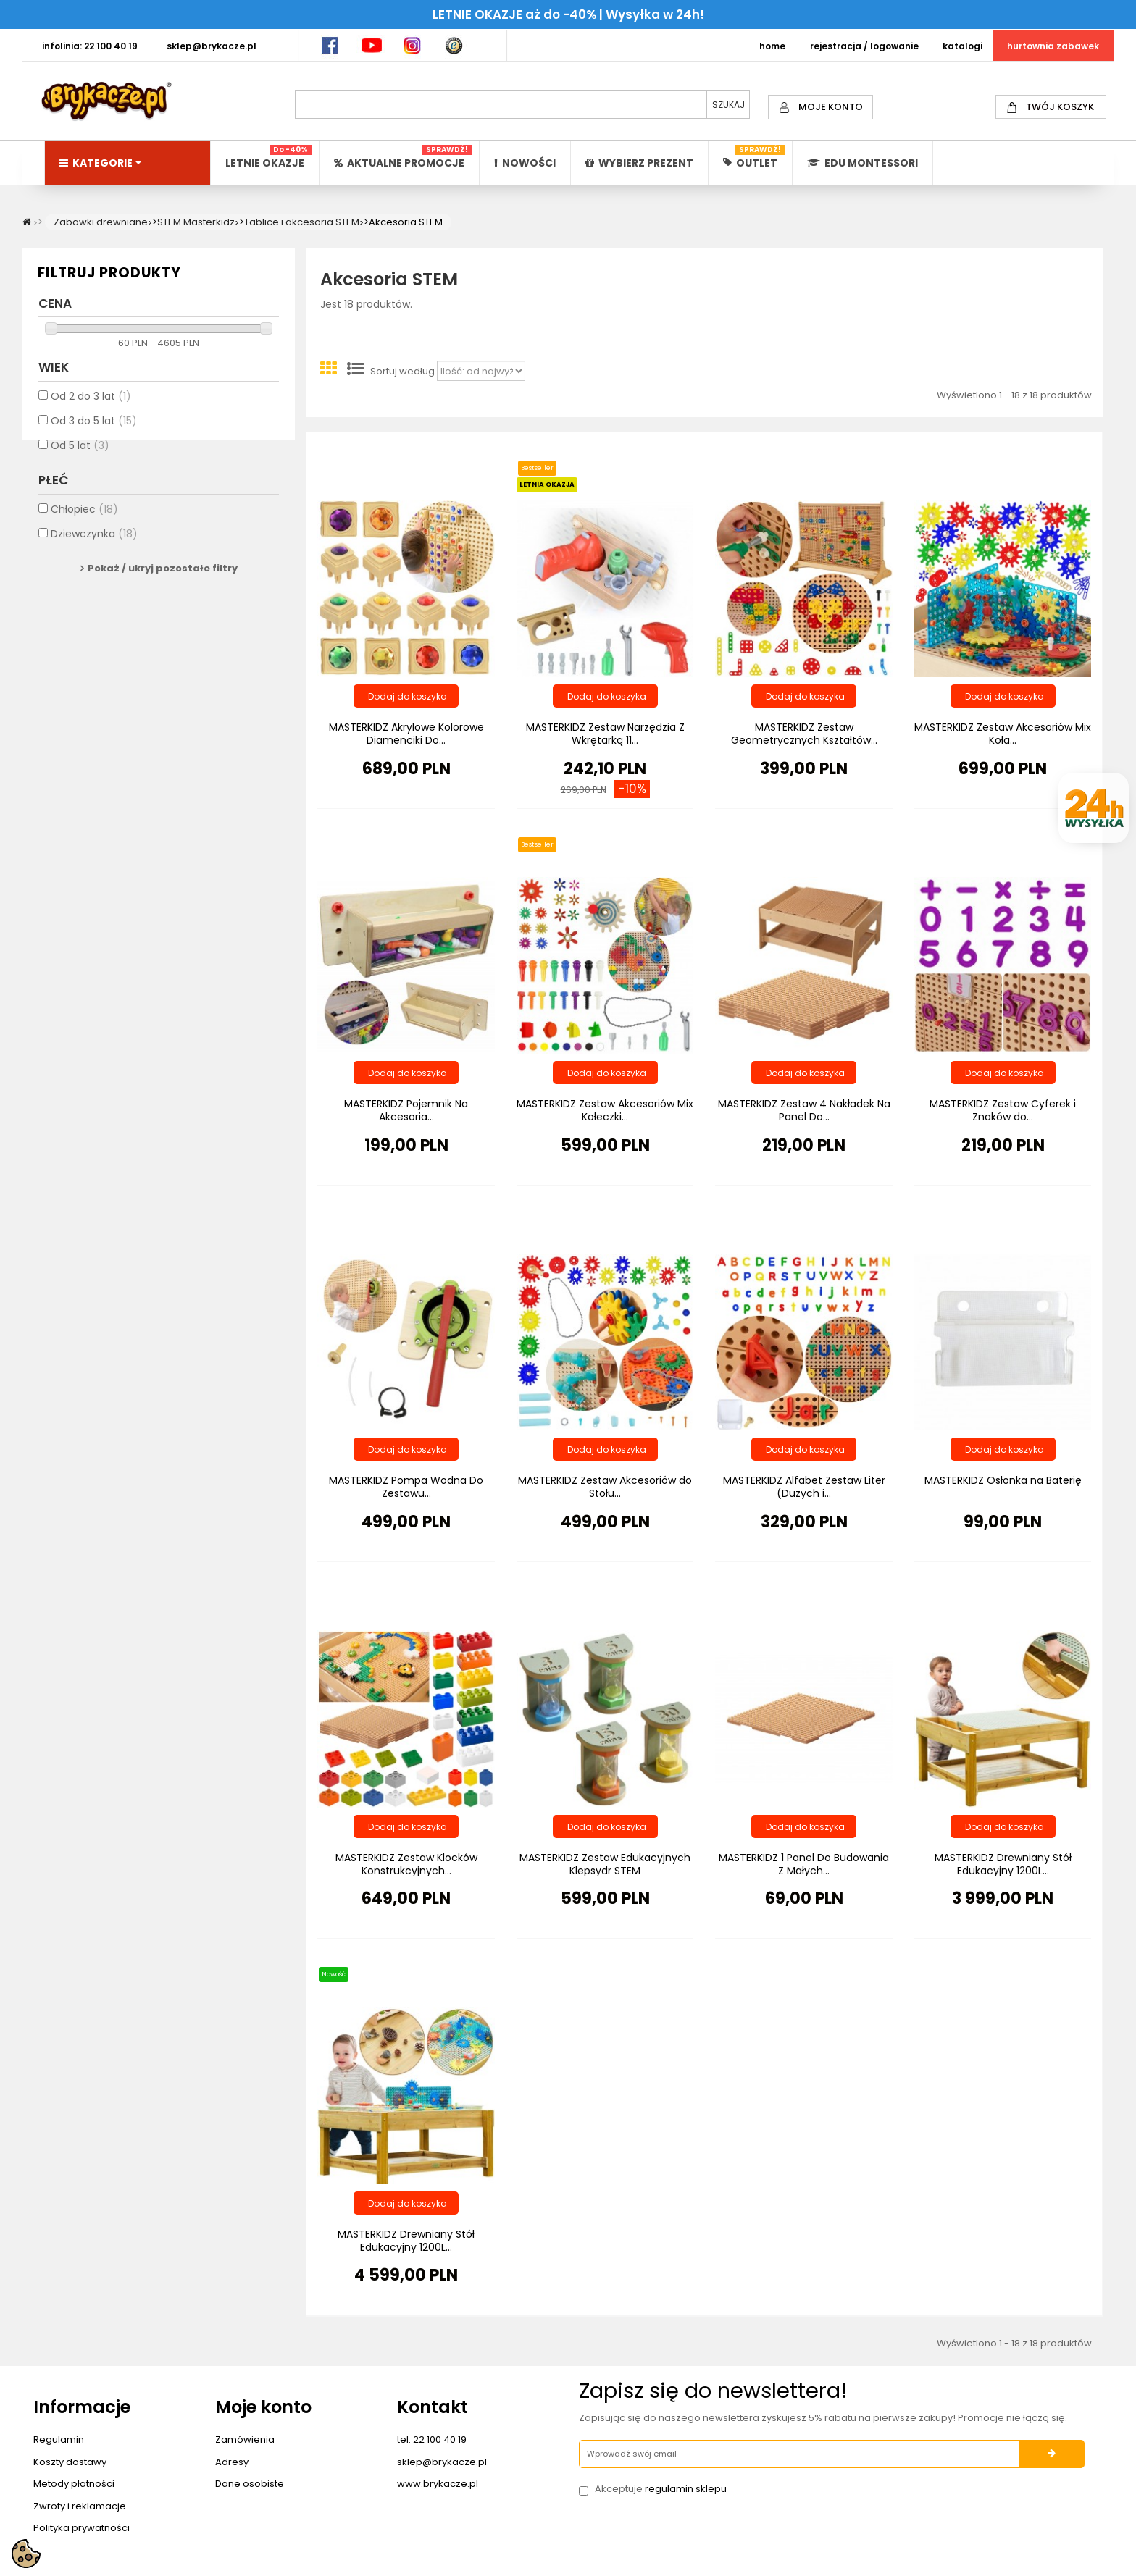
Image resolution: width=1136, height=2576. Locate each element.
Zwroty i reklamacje (79, 2506)
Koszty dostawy (69, 2462)
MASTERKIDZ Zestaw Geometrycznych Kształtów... (804, 734)
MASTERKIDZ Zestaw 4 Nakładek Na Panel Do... (804, 1110)
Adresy (231, 2462)
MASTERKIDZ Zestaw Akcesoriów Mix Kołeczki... (605, 1110)
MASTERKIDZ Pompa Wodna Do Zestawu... (406, 1487)
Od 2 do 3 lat (91, 405)
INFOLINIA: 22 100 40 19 (90, 46)
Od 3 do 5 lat (94, 429)
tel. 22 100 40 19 (432, 2439)
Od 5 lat (80, 454)
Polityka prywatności (81, 2528)
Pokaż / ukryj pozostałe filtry (163, 576)
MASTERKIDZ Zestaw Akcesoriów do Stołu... (605, 1487)
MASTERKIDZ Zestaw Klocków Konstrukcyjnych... (406, 1864)
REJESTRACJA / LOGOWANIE (864, 46)
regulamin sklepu (686, 2489)
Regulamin (58, 2439)
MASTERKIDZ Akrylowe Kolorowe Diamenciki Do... (406, 734)
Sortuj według (402, 371)
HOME (772, 46)
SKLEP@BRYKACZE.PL (211, 46)
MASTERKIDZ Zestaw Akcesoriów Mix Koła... (1002, 734)
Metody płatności (73, 2484)
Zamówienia (245, 2439)
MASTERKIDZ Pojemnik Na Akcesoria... (406, 1110)
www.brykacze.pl (437, 2484)
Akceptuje (661, 2489)
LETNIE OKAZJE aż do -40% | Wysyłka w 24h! (568, 14)
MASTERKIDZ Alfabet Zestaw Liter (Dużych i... (804, 1487)
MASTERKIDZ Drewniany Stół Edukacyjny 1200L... (1003, 1864)
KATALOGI (962, 46)
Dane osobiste (249, 2484)
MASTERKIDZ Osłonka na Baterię (1003, 1480)
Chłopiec (84, 517)
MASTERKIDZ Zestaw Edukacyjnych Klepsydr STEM (604, 1864)
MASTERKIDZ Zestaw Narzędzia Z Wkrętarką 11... (605, 734)
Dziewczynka (94, 541)
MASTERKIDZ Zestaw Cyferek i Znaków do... (1003, 1110)
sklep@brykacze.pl (442, 2462)
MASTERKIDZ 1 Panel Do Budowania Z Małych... (804, 1864)
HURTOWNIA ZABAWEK (1053, 46)
